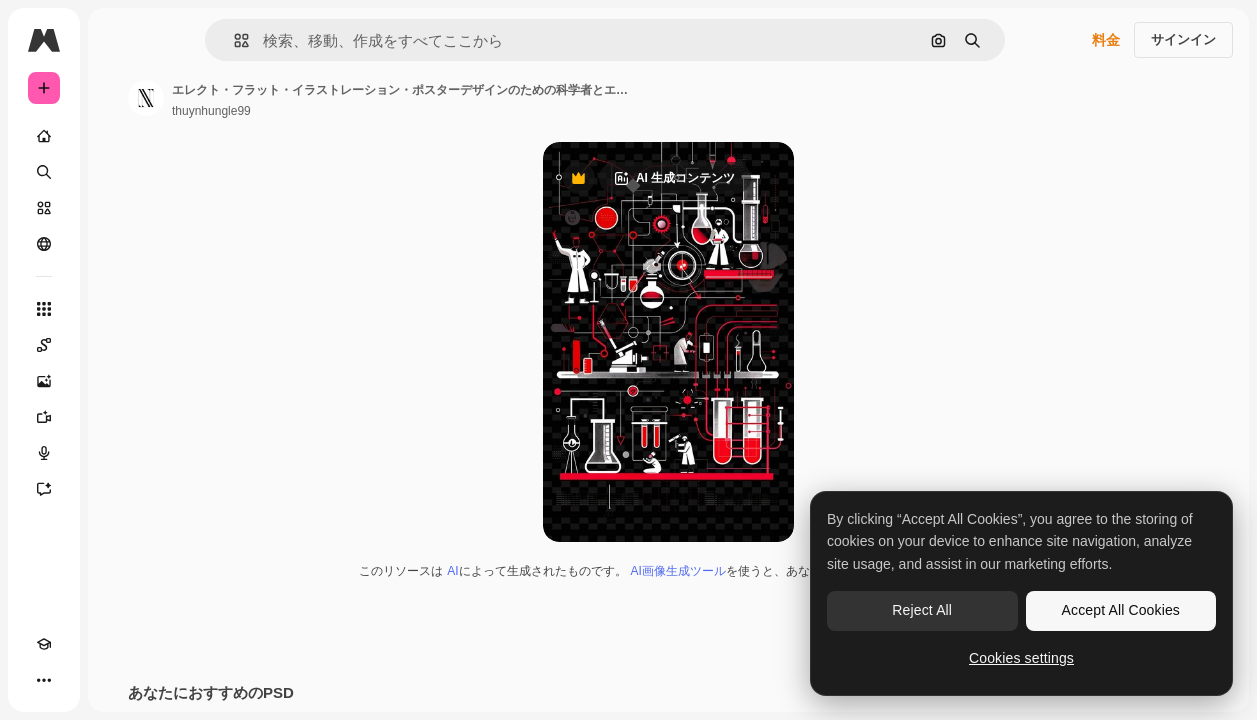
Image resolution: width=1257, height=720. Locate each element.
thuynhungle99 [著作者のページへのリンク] (211, 111)
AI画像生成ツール (678, 571)
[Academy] (44, 644)
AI (452, 571)
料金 (1106, 40)
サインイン (1183, 39)
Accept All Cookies (1121, 610)
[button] (233, 40)
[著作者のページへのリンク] (146, 98)
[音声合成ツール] (44, 453)
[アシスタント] (44, 489)
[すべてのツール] (44, 309)
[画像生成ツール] (44, 381)
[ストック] (44, 208)
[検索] (44, 172)
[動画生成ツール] (44, 417)
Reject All (922, 610)
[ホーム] (44, 136)
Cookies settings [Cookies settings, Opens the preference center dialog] (1021, 658)
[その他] (44, 680)
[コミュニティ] (44, 244)
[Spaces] (44, 345)
